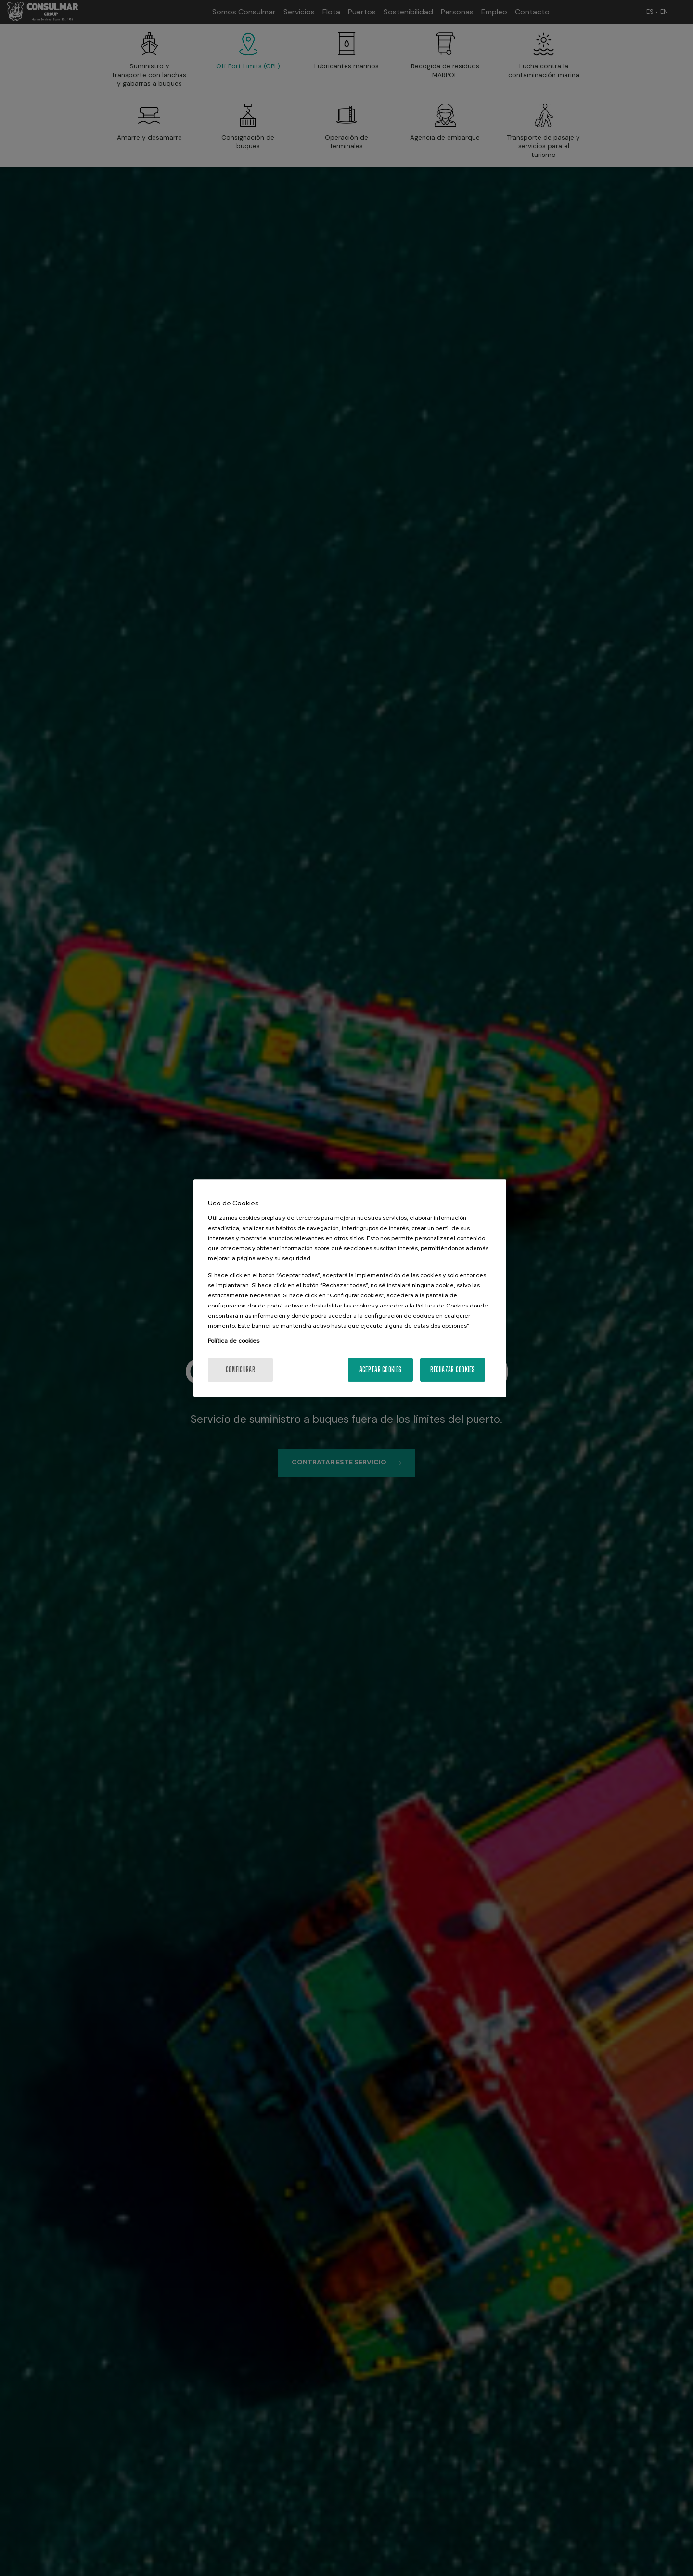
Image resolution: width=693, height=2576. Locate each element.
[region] (349, 1288)
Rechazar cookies (452, 1369)
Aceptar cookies (380, 1369)
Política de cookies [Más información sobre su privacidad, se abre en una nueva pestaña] (233, 1341)
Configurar (240, 1369)
